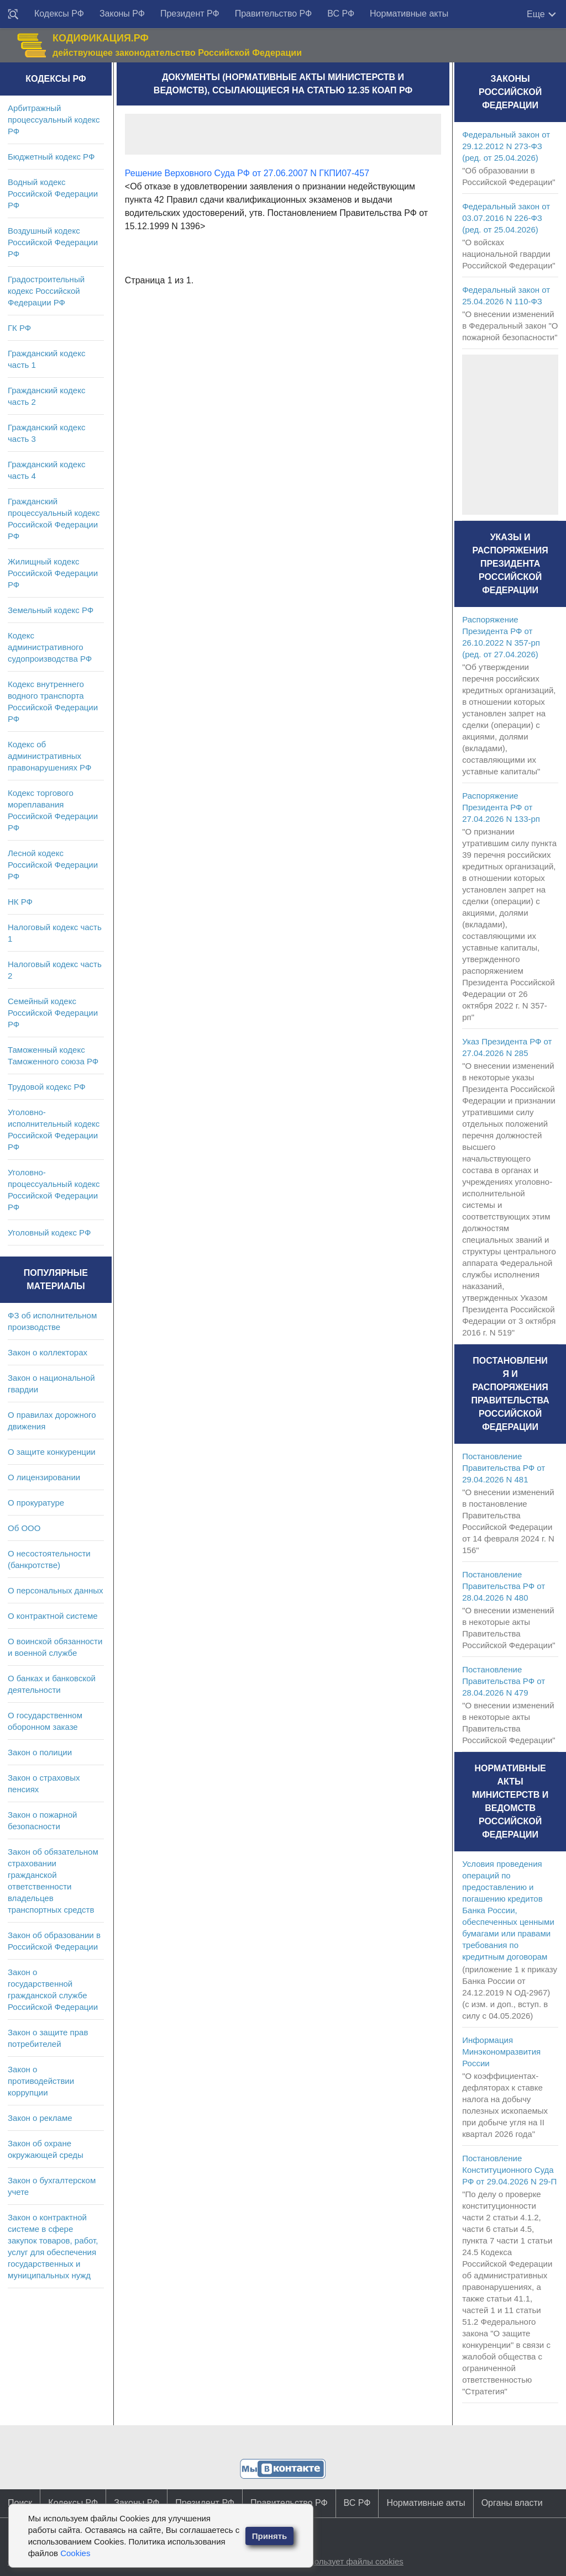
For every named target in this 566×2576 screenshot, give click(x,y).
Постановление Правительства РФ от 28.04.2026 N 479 (503, 1681)
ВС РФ (340, 13)
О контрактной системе (53, 1615)
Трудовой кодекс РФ (47, 1086)
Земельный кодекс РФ (50, 610)
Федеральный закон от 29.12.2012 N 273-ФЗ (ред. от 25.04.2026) (506, 146)
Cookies (75, 2553)
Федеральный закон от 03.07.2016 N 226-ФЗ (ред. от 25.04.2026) (506, 218)
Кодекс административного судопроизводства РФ (50, 647)
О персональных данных (55, 1590)
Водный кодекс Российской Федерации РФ (53, 193)
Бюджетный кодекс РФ (51, 156)
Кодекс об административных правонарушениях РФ (49, 756)
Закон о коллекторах (47, 1352)
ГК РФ (19, 327)
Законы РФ (122, 13)
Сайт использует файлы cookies (341, 2561)
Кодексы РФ (59, 13)
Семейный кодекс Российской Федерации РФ (53, 1012)
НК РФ (20, 901)
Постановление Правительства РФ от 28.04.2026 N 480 (503, 1586)
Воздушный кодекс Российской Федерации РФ (53, 242)
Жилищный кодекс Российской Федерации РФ (53, 573)
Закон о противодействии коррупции (41, 2081)
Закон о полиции (40, 1752)
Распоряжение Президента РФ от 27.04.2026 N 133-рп (501, 807)
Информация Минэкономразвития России (501, 2051)
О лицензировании (44, 1477)
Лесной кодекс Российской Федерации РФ (53, 864)
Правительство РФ (273, 13)
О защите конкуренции (52, 1451)
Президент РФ (189, 13)
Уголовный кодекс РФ (49, 1232)
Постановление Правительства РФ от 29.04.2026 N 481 (503, 1467)
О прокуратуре (36, 1502)
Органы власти (512, 2503)
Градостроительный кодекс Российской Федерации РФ (46, 291)
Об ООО (24, 1528)
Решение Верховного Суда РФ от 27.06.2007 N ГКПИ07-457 (247, 173)
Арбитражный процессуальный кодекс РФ (54, 119)
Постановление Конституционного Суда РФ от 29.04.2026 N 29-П (509, 2169)
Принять (269, 2536)
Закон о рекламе (40, 2118)
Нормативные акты (409, 13)
